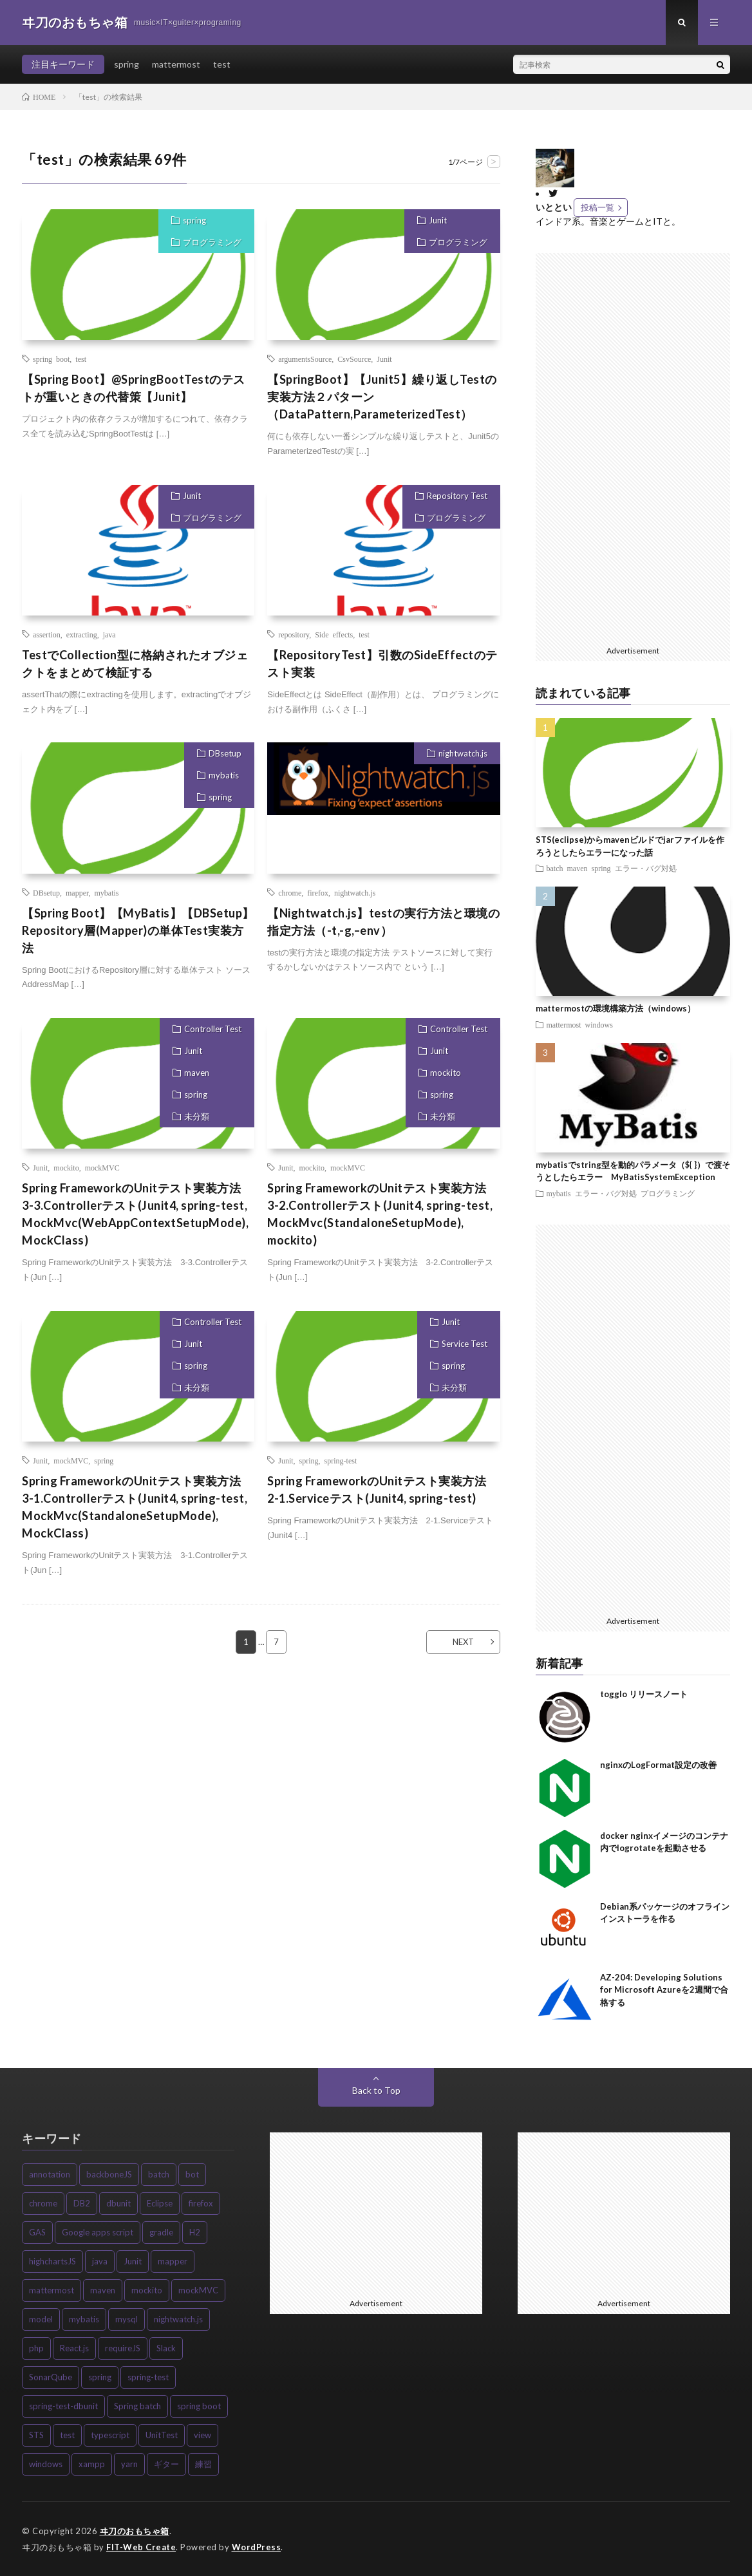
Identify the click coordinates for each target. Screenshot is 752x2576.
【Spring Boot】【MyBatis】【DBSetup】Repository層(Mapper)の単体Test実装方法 (138, 930)
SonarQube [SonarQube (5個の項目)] (50, 2377)
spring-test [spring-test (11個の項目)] (148, 2377)
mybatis (224, 775)
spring (126, 64)
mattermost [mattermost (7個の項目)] (51, 2290)
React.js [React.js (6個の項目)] (74, 2348)
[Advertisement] (638, 446)
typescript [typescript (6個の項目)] (110, 2435)
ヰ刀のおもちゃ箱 (134, 2531)
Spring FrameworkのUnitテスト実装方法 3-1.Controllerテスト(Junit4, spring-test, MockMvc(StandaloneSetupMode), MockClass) (137, 1507)
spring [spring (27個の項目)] (99, 2377)
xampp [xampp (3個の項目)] (92, 2464)
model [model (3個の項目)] (41, 2319)
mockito (66, 1167)
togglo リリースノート (644, 1694)
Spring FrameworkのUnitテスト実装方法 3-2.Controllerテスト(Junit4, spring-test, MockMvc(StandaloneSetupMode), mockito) (382, 1214)
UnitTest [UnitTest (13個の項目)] (162, 2435)
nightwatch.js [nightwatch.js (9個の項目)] (178, 2319)
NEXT (463, 1642)
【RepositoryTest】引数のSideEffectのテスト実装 (382, 663)
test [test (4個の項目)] (67, 2435)
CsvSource (354, 358)
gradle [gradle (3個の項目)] (161, 2232)
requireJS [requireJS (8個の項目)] (122, 2348)
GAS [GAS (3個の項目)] (37, 2232)
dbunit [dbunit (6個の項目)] (118, 2203)
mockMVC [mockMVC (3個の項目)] (198, 2290)
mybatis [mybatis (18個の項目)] (84, 2319)
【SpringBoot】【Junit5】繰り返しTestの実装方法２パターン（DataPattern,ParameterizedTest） (382, 396)
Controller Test (212, 1029)
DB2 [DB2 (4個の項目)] (81, 2203)
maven (196, 1072)
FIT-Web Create (141, 2547)
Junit (438, 220)
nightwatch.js (462, 753)
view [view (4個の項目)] (202, 2435)
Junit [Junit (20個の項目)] (133, 2261)
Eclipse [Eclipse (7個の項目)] (160, 2203)
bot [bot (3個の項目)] (192, 2174)
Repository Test (457, 496)
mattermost (176, 64)
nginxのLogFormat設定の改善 (658, 1765)
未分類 (196, 1116)
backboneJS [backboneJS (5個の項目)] (109, 2174)
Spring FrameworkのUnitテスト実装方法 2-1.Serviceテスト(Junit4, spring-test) (382, 1489)
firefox (317, 892)
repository (293, 634)
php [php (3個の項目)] (36, 2348)
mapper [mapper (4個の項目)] (172, 2261)
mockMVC (102, 1167)
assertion (47, 634)
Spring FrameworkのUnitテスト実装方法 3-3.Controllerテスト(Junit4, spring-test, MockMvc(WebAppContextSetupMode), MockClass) (137, 1214)
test (221, 64)
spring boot (51, 358)
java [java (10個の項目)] (100, 2261)
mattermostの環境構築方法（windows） (615, 1008)
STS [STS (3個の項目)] (36, 2435)
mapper (77, 892)
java (109, 634)
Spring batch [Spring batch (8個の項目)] (137, 2406)
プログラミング (212, 242)
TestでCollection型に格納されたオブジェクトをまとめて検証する (135, 663)
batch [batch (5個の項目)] (158, 2174)
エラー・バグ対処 (646, 868)
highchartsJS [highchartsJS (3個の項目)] (52, 2261)
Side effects (334, 634)
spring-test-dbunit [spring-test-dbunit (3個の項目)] (63, 2406)
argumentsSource (305, 358)
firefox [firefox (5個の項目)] (201, 2203)
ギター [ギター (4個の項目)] (166, 2464)
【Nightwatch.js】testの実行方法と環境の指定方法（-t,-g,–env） (383, 921)
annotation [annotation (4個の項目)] (49, 2174)
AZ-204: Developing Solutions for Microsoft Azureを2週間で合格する (664, 1989)
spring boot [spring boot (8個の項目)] (199, 2406)
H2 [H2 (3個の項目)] (194, 2232)
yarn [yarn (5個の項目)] (129, 2464)
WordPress (256, 2547)
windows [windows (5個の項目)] (45, 2464)
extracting (81, 634)
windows (599, 1024)
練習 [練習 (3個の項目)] (203, 2464)
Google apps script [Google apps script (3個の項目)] (97, 2232)
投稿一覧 (597, 207)
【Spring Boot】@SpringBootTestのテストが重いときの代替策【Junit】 (133, 388)
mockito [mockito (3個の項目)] (146, 2290)
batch (555, 868)
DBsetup (225, 753)
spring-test (340, 1460)
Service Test (464, 1344)
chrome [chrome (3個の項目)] (43, 2203)
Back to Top (376, 2090)
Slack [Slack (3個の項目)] (166, 2348)
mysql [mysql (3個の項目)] (126, 2319)
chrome (289, 892)
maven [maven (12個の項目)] (102, 2290)
